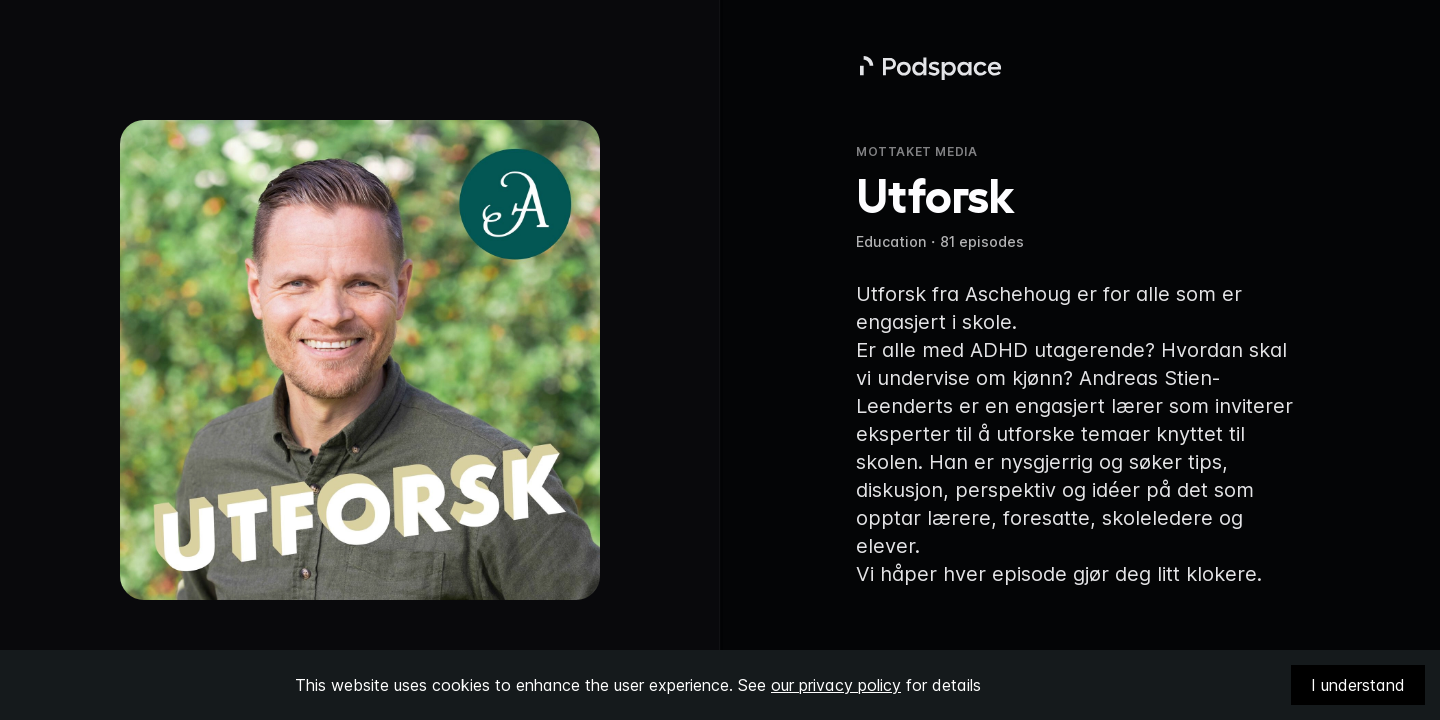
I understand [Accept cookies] (1358, 685)
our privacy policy (836, 685)
